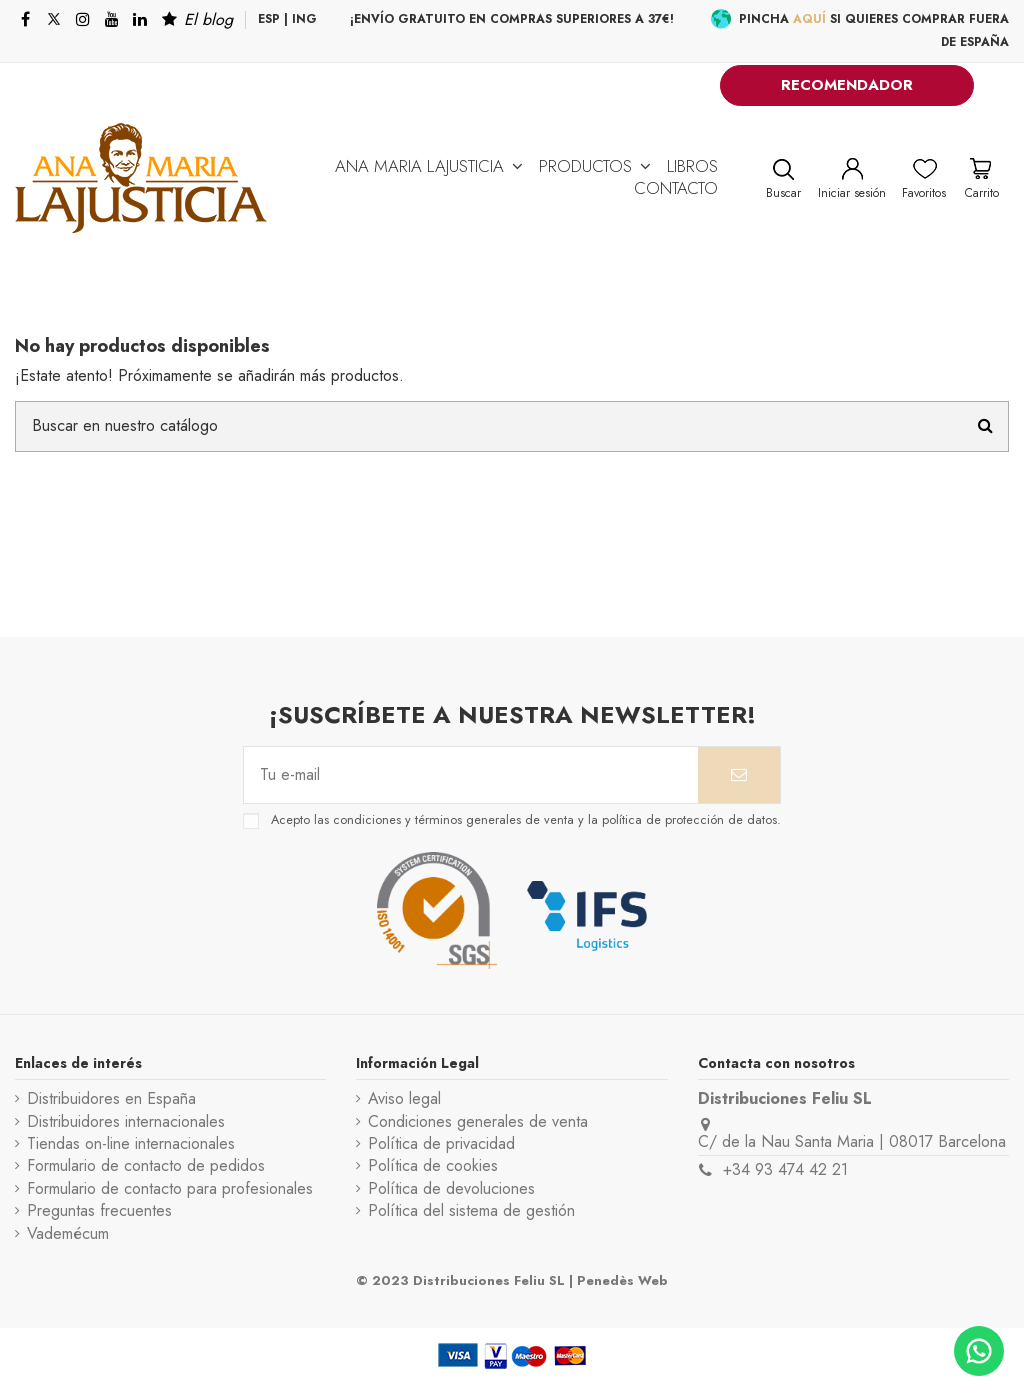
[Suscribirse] (739, 775)
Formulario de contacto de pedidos (146, 1166)
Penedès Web (622, 1280)
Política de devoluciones (451, 1189)
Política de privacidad (441, 1144)
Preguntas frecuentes (99, 1211)
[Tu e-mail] (471, 775)
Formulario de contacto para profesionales (170, 1189)
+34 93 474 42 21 (785, 1169)
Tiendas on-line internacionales (131, 1144)
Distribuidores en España (111, 1099)
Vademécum (68, 1234)
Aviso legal (404, 1099)
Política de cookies (433, 1166)
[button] (429, 166)
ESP (269, 19)
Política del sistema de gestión (471, 1211)
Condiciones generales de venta (478, 1122)
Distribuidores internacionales (126, 1122)
